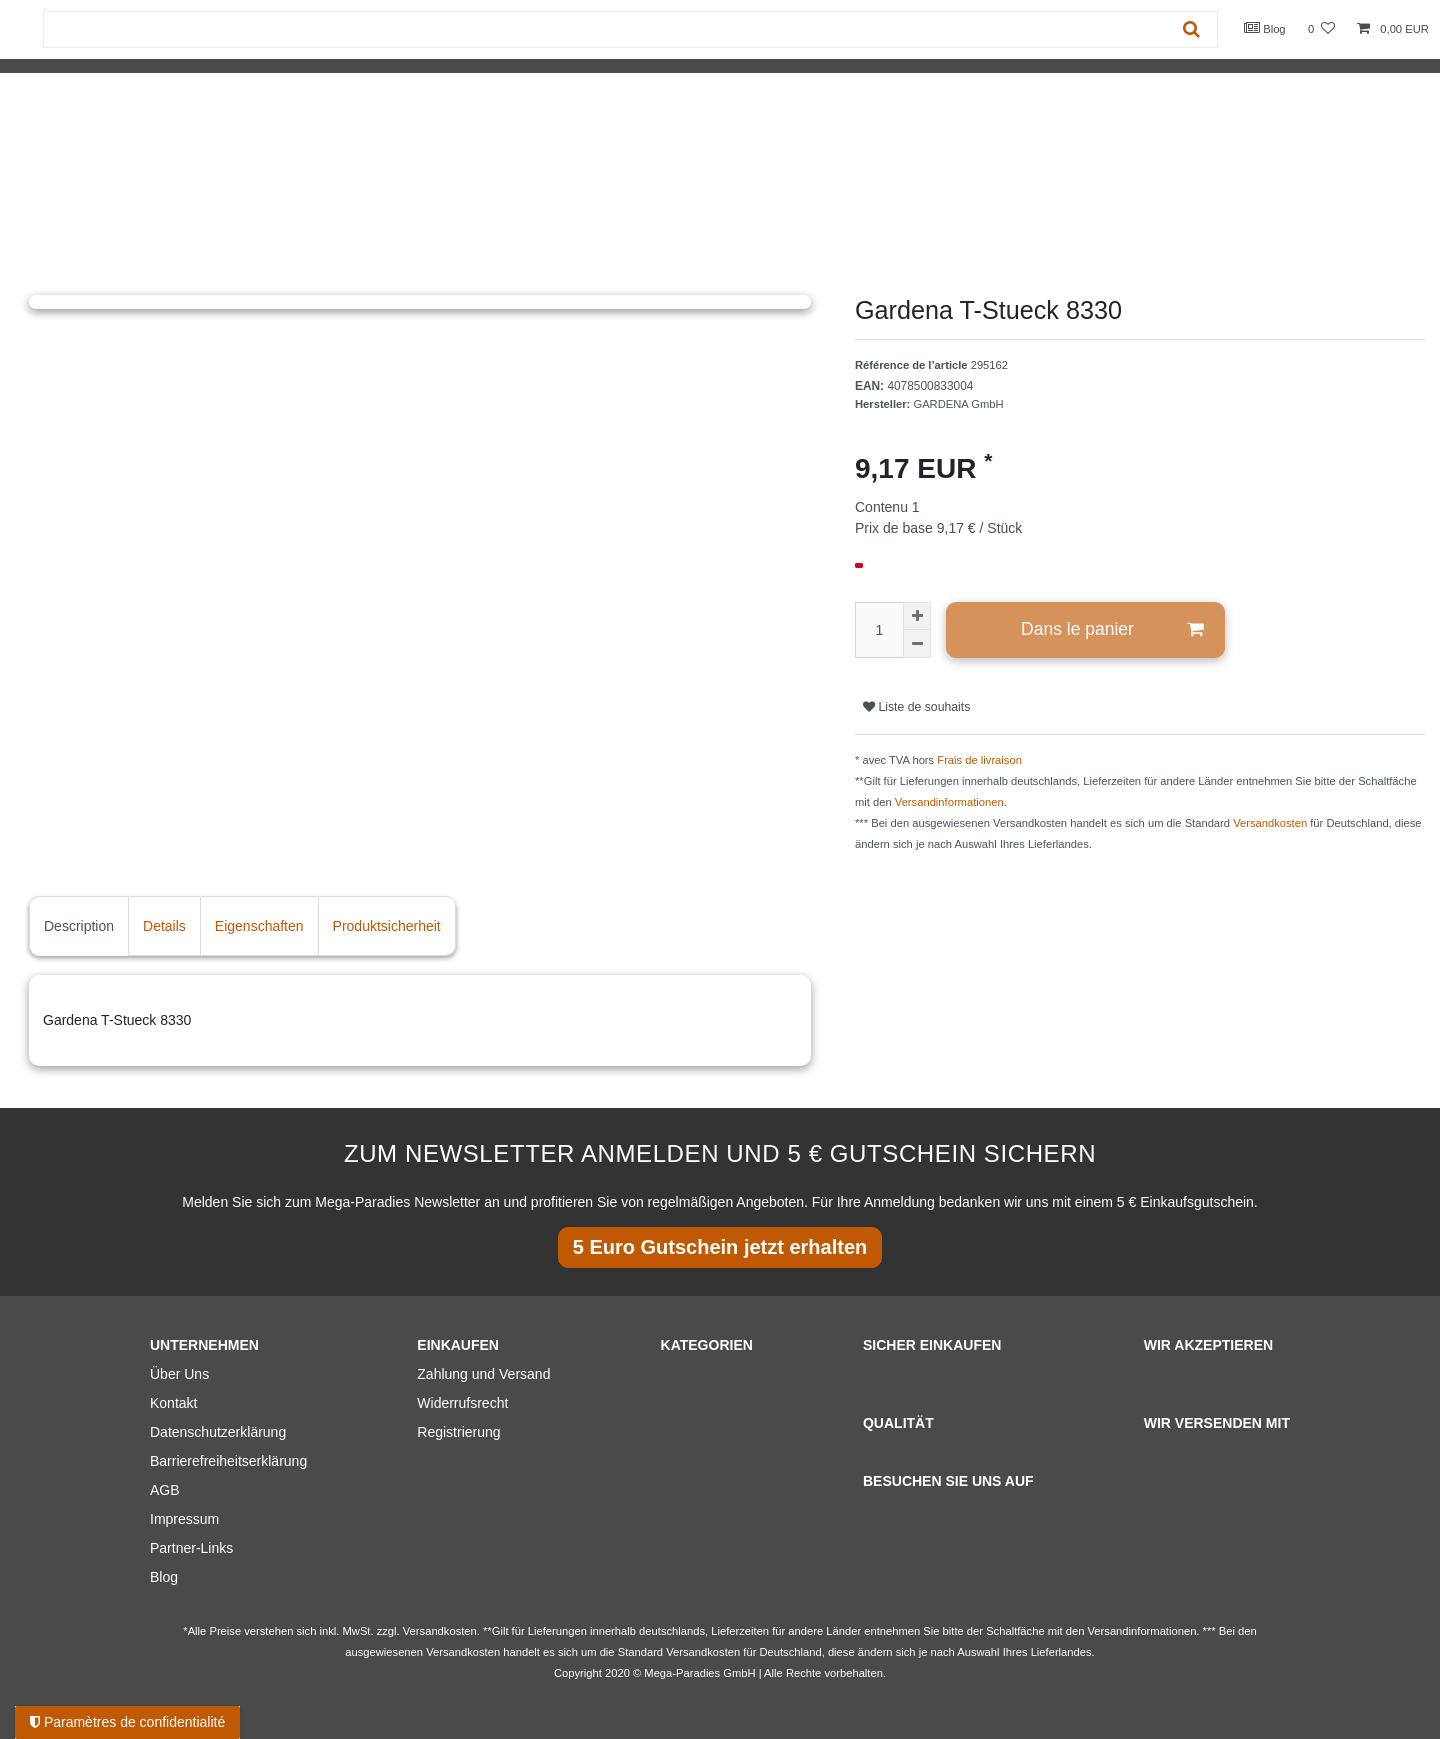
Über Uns (179, 1374)
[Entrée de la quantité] (879, 630)
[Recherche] (1191, 29)
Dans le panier (1112, 629)
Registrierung (458, 1432)
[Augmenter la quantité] (917, 616)
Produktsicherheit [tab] (387, 926)
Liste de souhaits (916, 707)
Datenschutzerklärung (218, 1432)
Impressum (184, 1519)
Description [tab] (79, 926)
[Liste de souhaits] (1321, 29)
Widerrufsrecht (462, 1403)
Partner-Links (191, 1548)
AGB (165, 1490)
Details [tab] (164, 926)
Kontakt (173, 1403)
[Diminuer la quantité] (917, 644)
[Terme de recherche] (605, 29)
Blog (1265, 28)
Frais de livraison (979, 760)
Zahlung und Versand (483, 1374)
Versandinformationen (949, 802)
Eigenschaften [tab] (259, 926)
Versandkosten (1270, 823)
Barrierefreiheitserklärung (228, 1461)
